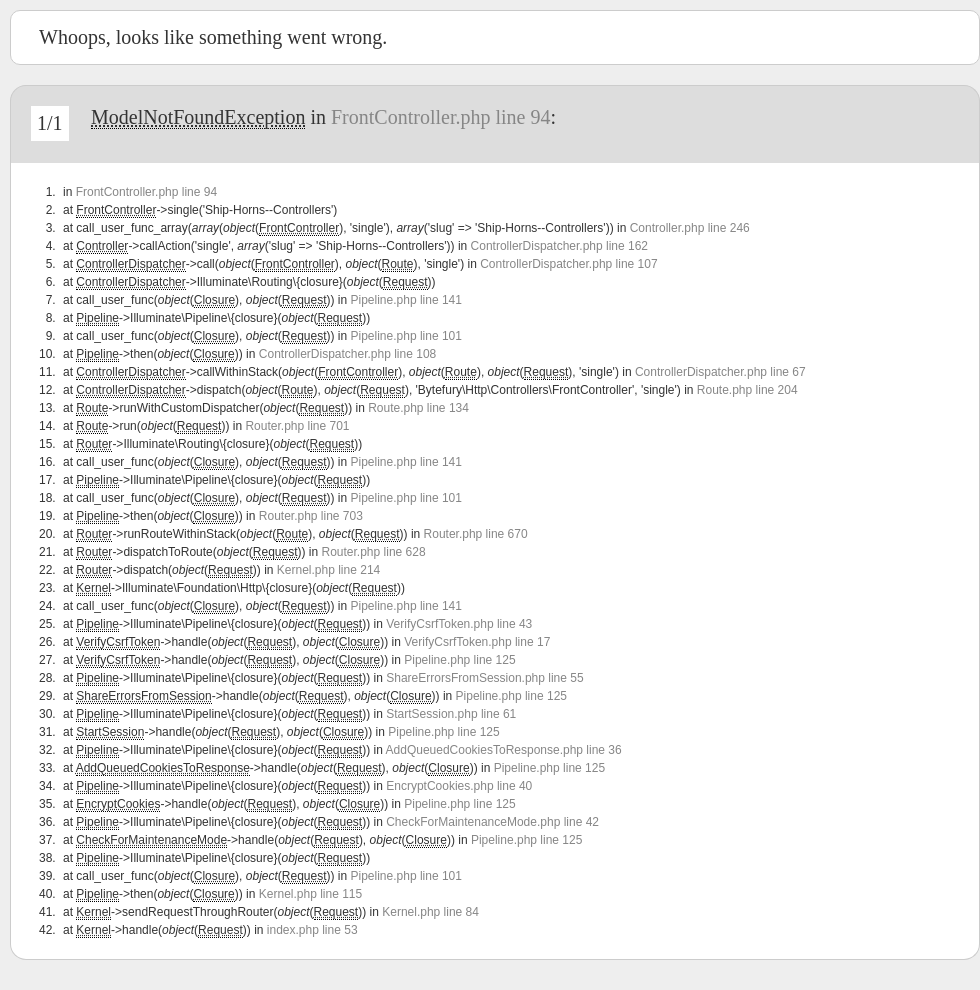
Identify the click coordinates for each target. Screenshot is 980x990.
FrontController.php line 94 (440, 117)
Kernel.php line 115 (310, 894)
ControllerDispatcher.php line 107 (568, 264)
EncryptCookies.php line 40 (459, 786)
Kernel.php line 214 (328, 570)
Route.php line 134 (418, 408)
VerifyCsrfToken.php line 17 (477, 642)
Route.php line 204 (747, 390)
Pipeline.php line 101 (406, 336)
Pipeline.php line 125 (459, 660)
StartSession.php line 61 (451, 714)
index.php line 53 (312, 930)
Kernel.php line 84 (430, 912)
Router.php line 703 (311, 516)
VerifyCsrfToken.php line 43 (459, 624)
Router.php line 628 (374, 552)
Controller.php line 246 (690, 228)
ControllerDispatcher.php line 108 (347, 354)
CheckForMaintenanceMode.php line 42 (492, 822)
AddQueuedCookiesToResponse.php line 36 (504, 750)
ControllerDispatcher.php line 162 (559, 246)
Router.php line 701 (297, 426)
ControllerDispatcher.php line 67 (720, 372)
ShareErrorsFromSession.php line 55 (484, 678)
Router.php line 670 (476, 534)
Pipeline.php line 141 (406, 300)
